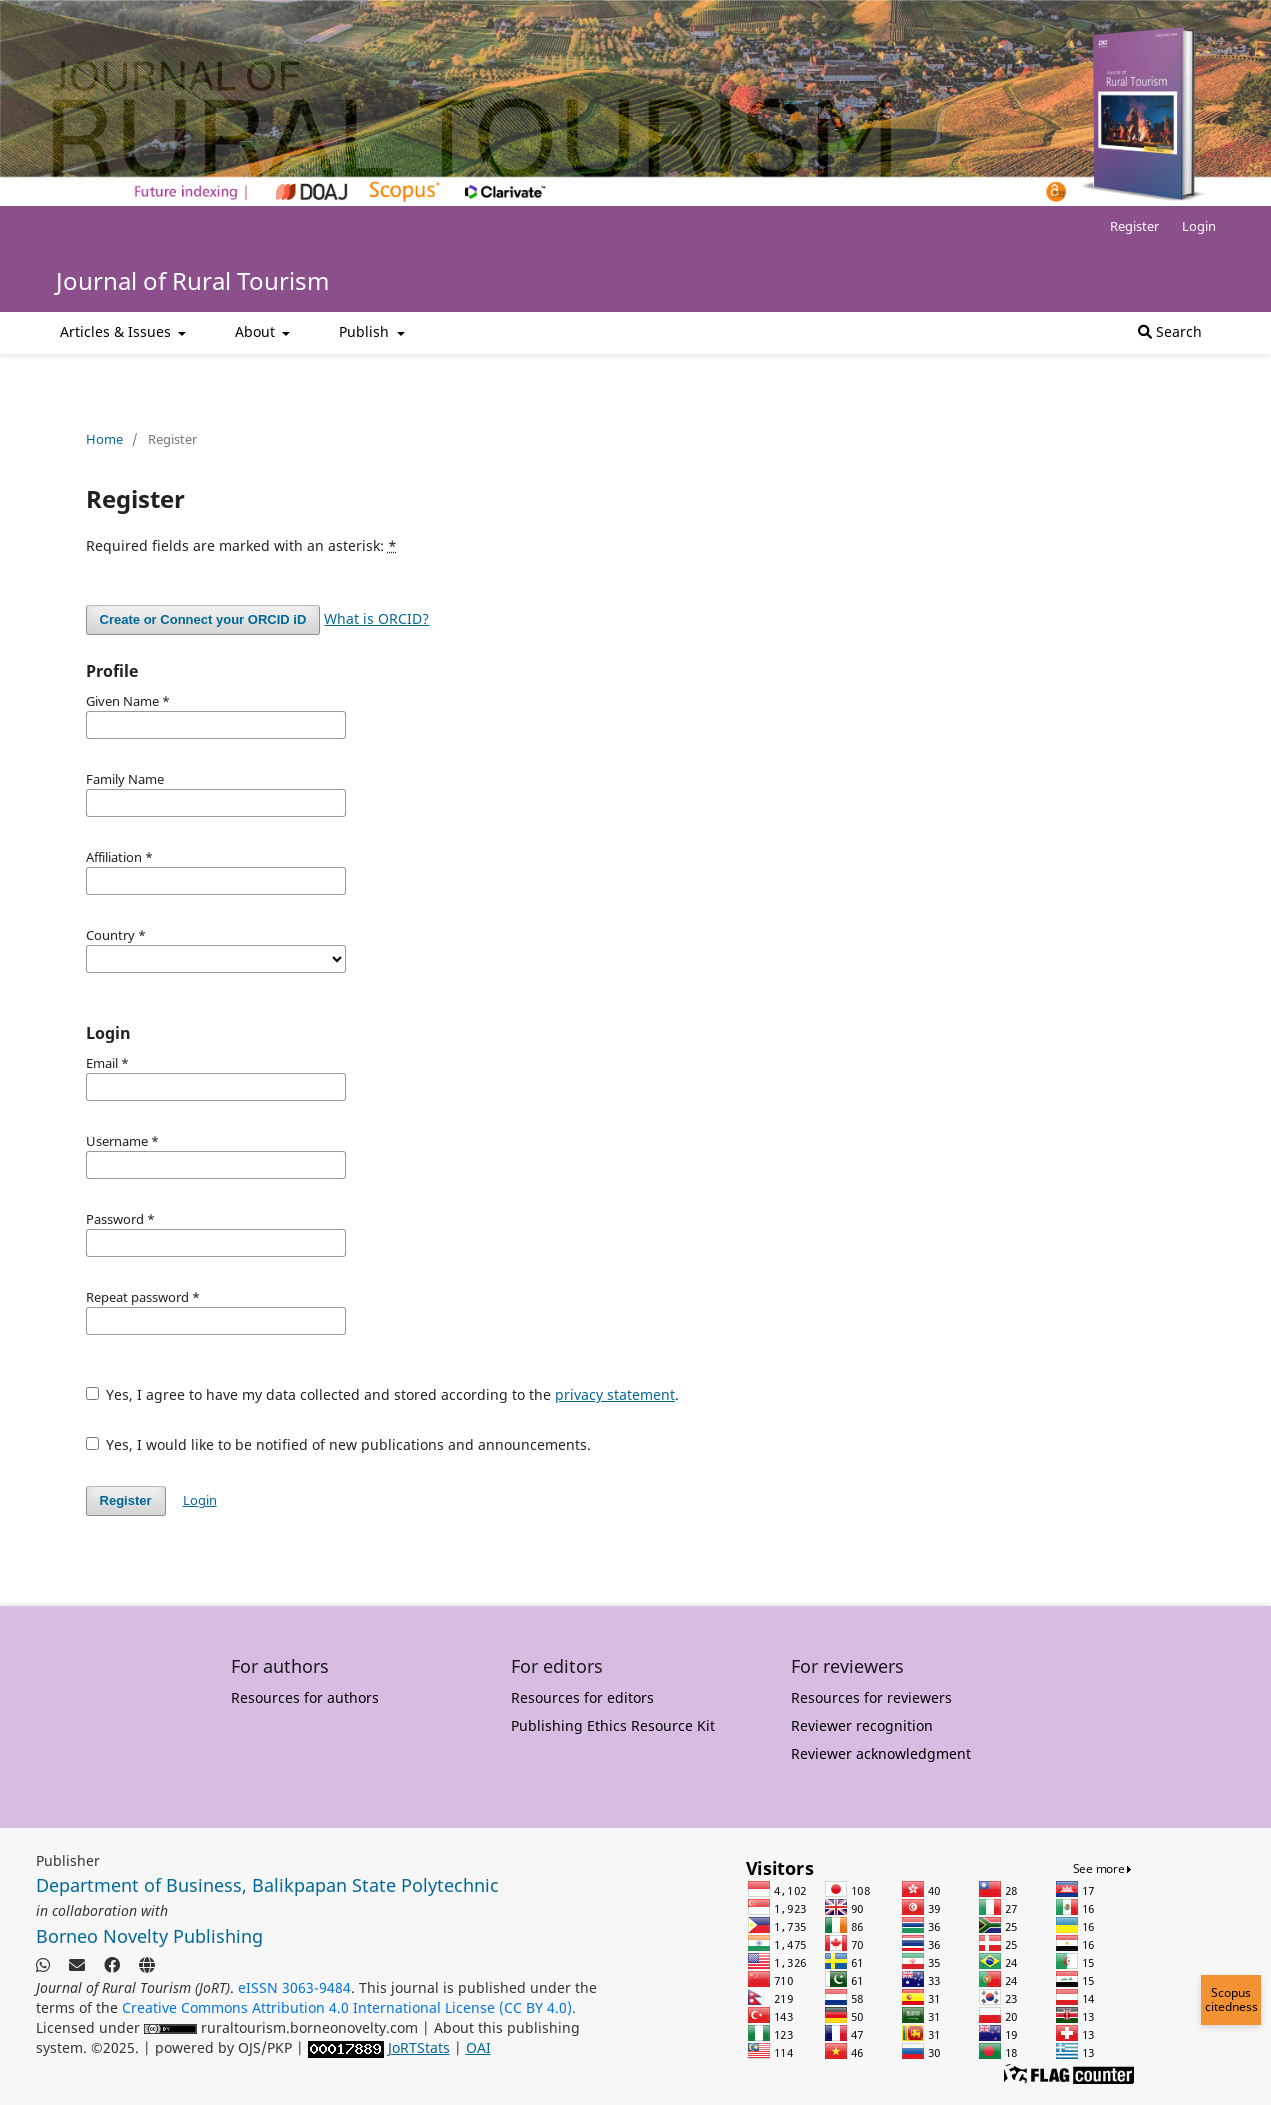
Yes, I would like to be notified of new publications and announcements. (339, 1444)
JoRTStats (419, 2047)
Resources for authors (305, 1697)
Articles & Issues (117, 331)
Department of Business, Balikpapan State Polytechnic (267, 1885)
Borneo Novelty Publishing (149, 1936)
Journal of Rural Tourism (192, 280)
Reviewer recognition (862, 1725)
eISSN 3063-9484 (294, 1987)
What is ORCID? (376, 618)
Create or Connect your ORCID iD (203, 619)
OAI (478, 2047)
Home (104, 439)
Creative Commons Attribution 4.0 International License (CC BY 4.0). (349, 2007)
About (257, 331)
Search (1170, 331)
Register (1134, 226)
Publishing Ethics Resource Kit (613, 1725)
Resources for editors (582, 1697)
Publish (366, 331)
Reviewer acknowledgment (881, 1753)
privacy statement (615, 1394)
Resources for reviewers (871, 1697)
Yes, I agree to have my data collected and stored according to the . (383, 1394)
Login (1199, 226)
